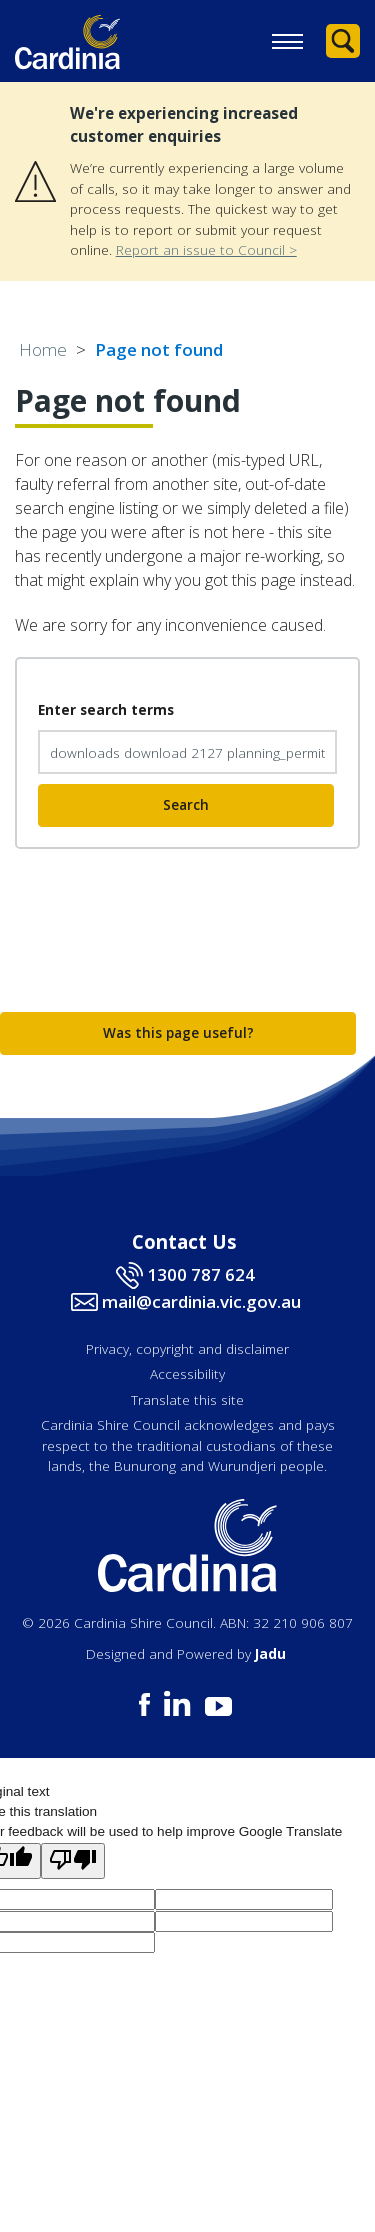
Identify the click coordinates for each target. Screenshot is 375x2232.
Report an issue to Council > (206, 249)
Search (186, 804)
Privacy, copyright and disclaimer (187, 1348)
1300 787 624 (201, 1274)
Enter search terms (106, 709)
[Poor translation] (73, 1861)
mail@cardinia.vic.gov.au (201, 1301)
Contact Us (184, 1241)
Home (43, 349)
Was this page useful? (178, 1032)
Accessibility (187, 1373)
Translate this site (187, 1399)
